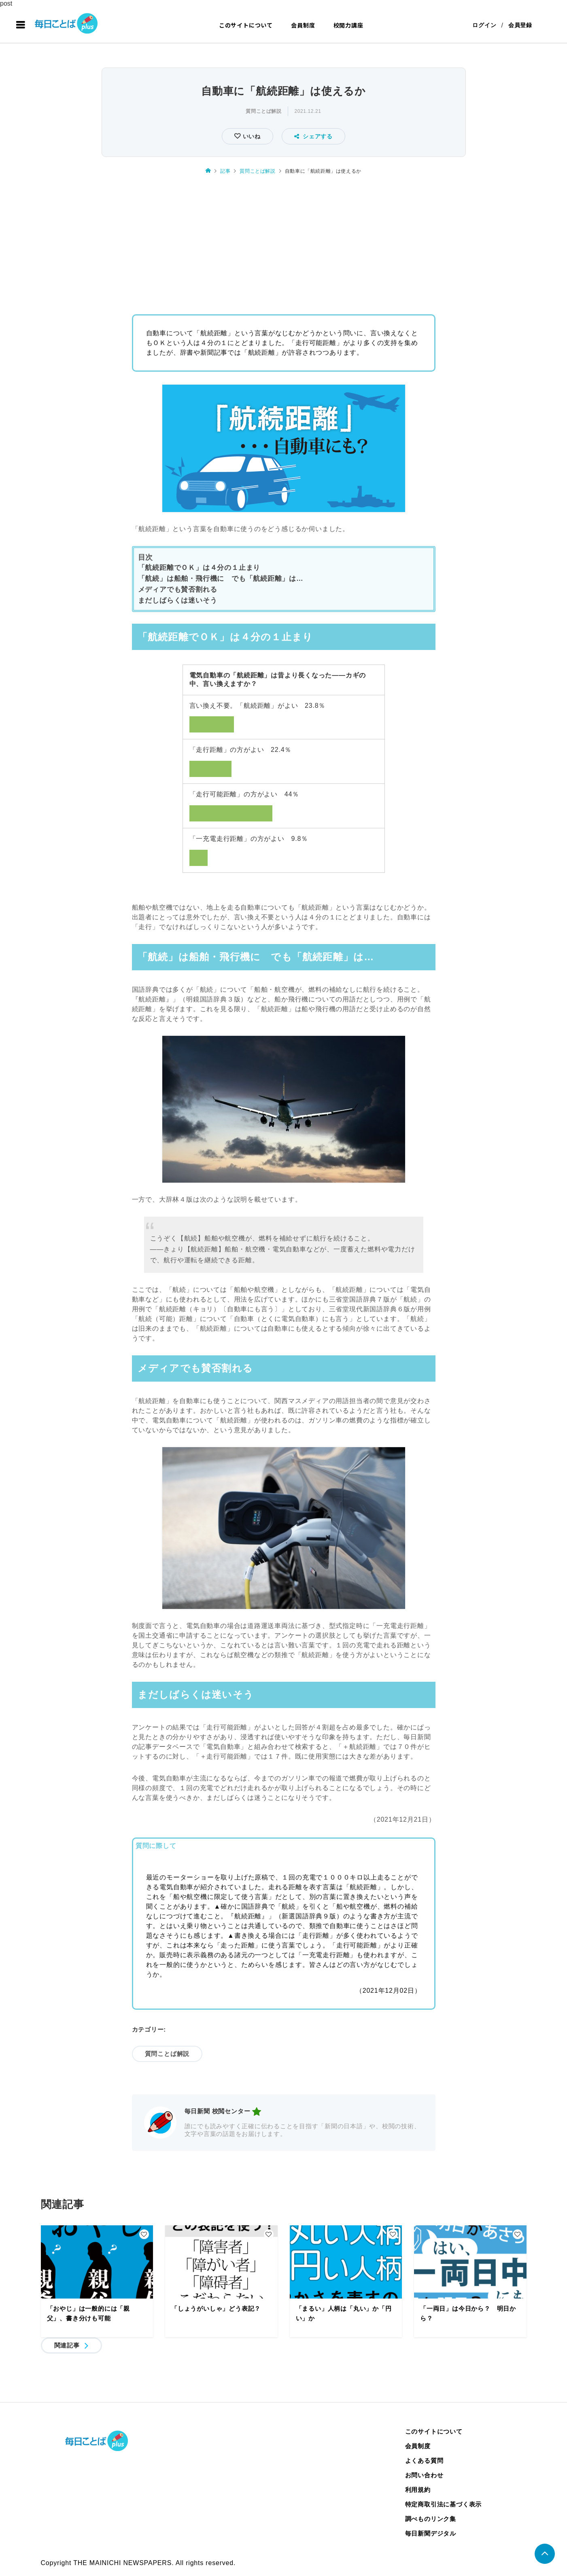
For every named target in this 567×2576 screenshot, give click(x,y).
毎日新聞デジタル (430, 2533)
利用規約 (418, 2489)
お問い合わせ (424, 2475)
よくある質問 (424, 2460)
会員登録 (520, 25)
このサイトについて (246, 25)
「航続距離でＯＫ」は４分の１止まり (199, 568)
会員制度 (303, 25)
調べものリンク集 (430, 2518)
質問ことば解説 (263, 111)
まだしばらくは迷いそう (177, 600)
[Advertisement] (284, 242)
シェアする (313, 136)
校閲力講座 (348, 25)
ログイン (484, 25)
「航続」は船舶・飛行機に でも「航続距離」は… (221, 578)
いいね (251, 136)
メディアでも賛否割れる (177, 589)
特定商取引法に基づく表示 (443, 2504)
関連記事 (67, 2345)
